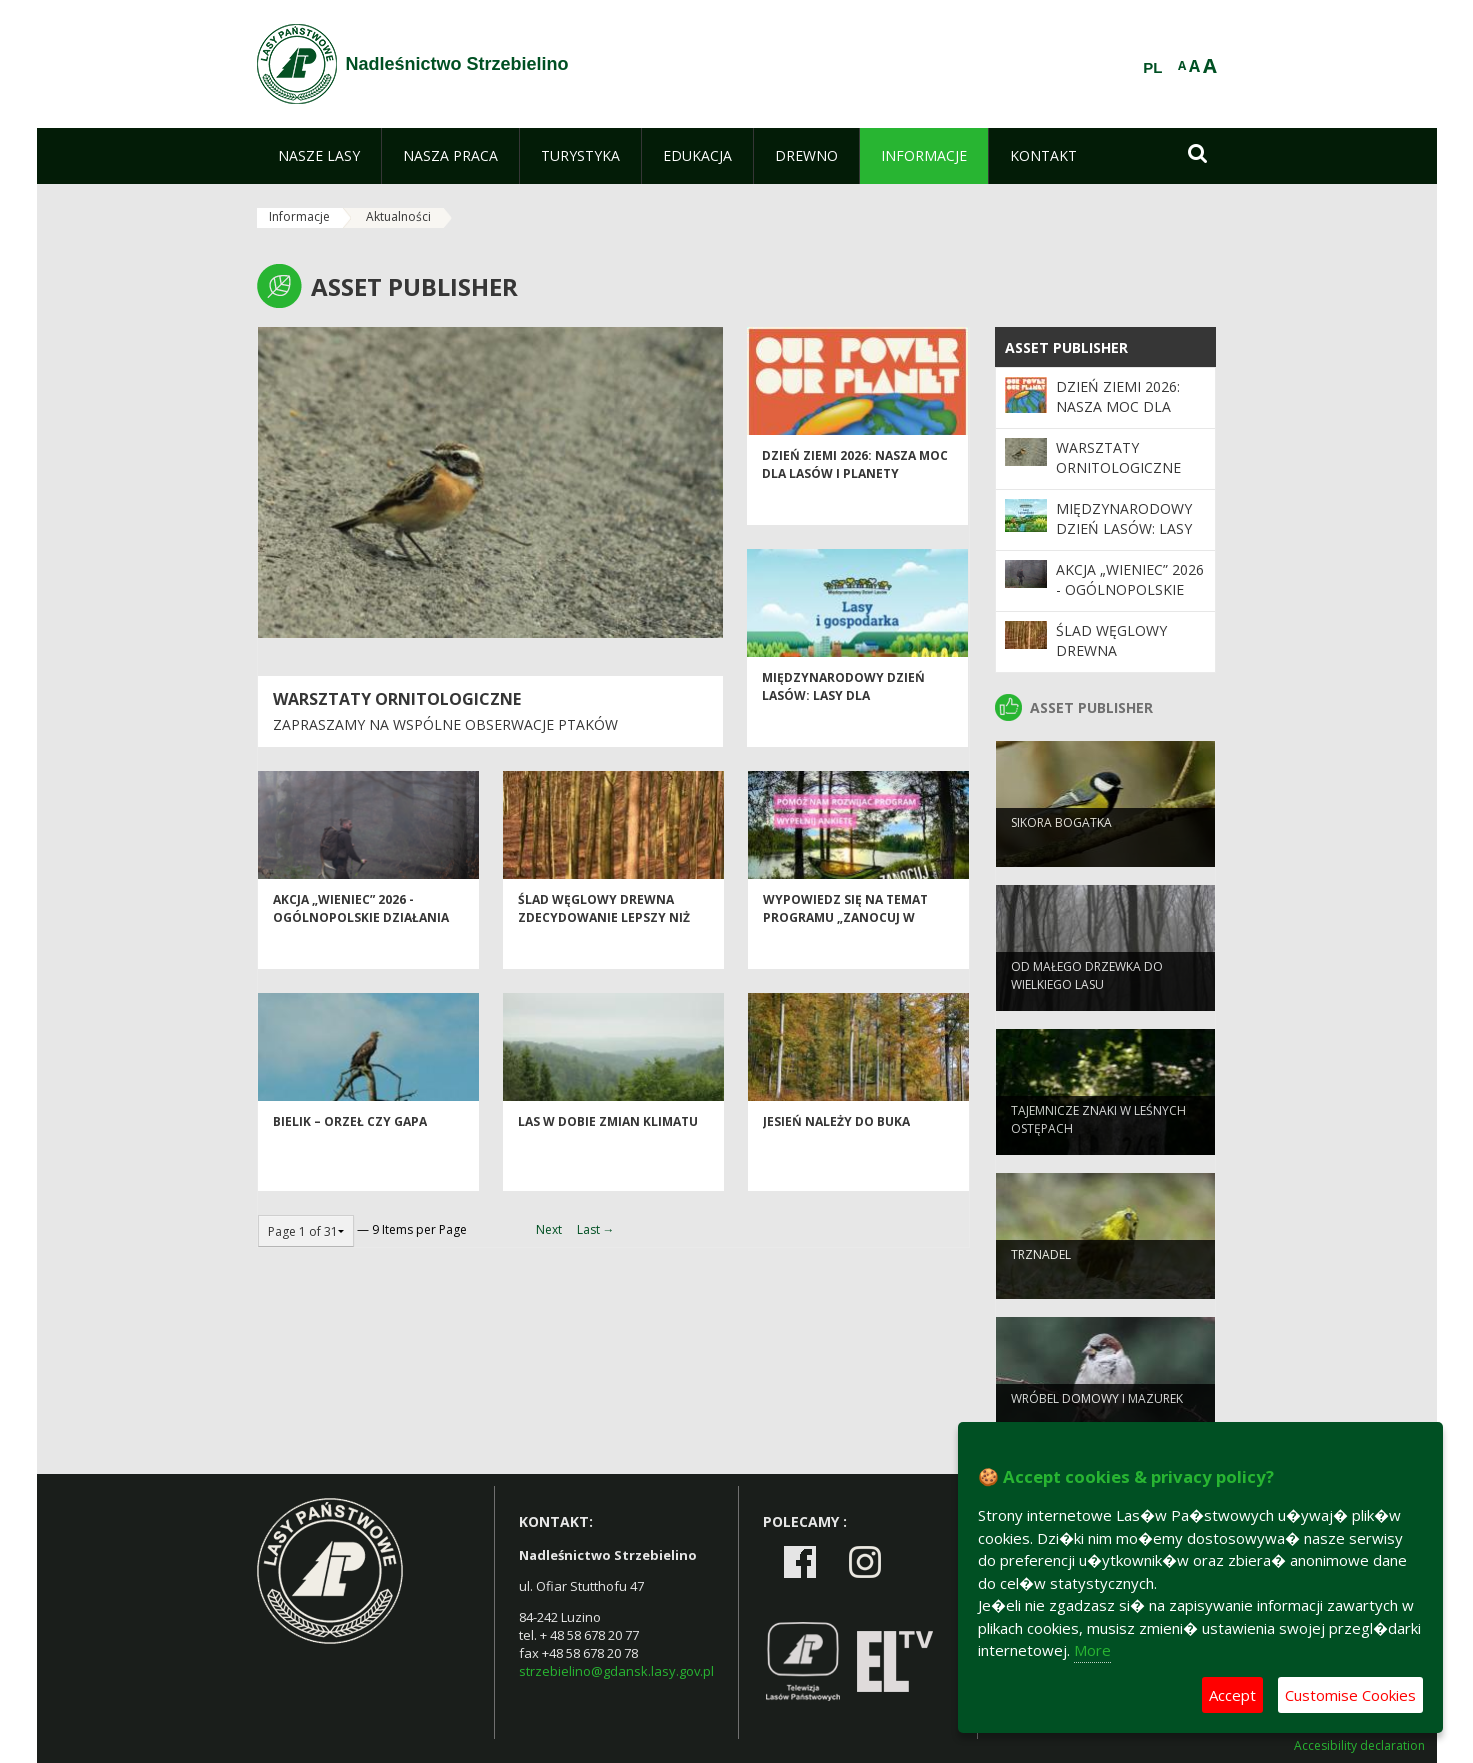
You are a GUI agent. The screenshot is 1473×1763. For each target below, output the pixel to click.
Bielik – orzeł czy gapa (350, 1157)
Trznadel (1041, 1286)
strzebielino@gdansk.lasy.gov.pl (616, 1671)
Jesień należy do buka (836, 1157)
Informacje (299, 216)
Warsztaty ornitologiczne (397, 699)
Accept (1232, 1695)
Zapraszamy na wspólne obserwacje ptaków (445, 724)
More (1092, 1650)
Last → (596, 1229)
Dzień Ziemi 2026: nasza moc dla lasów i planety (855, 500)
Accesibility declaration (1359, 1746)
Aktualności (398, 216)
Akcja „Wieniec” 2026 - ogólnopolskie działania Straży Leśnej (361, 953)
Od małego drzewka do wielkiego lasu (1087, 1007)
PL (1152, 68)
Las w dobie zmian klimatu (608, 1157)
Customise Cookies (1350, 1695)
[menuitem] (319, 156)
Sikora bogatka (1061, 854)
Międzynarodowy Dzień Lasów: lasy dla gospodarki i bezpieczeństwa (843, 739)
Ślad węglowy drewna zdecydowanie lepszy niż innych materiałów (604, 953)
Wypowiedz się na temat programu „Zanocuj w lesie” (845, 953)
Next (549, 1229)
